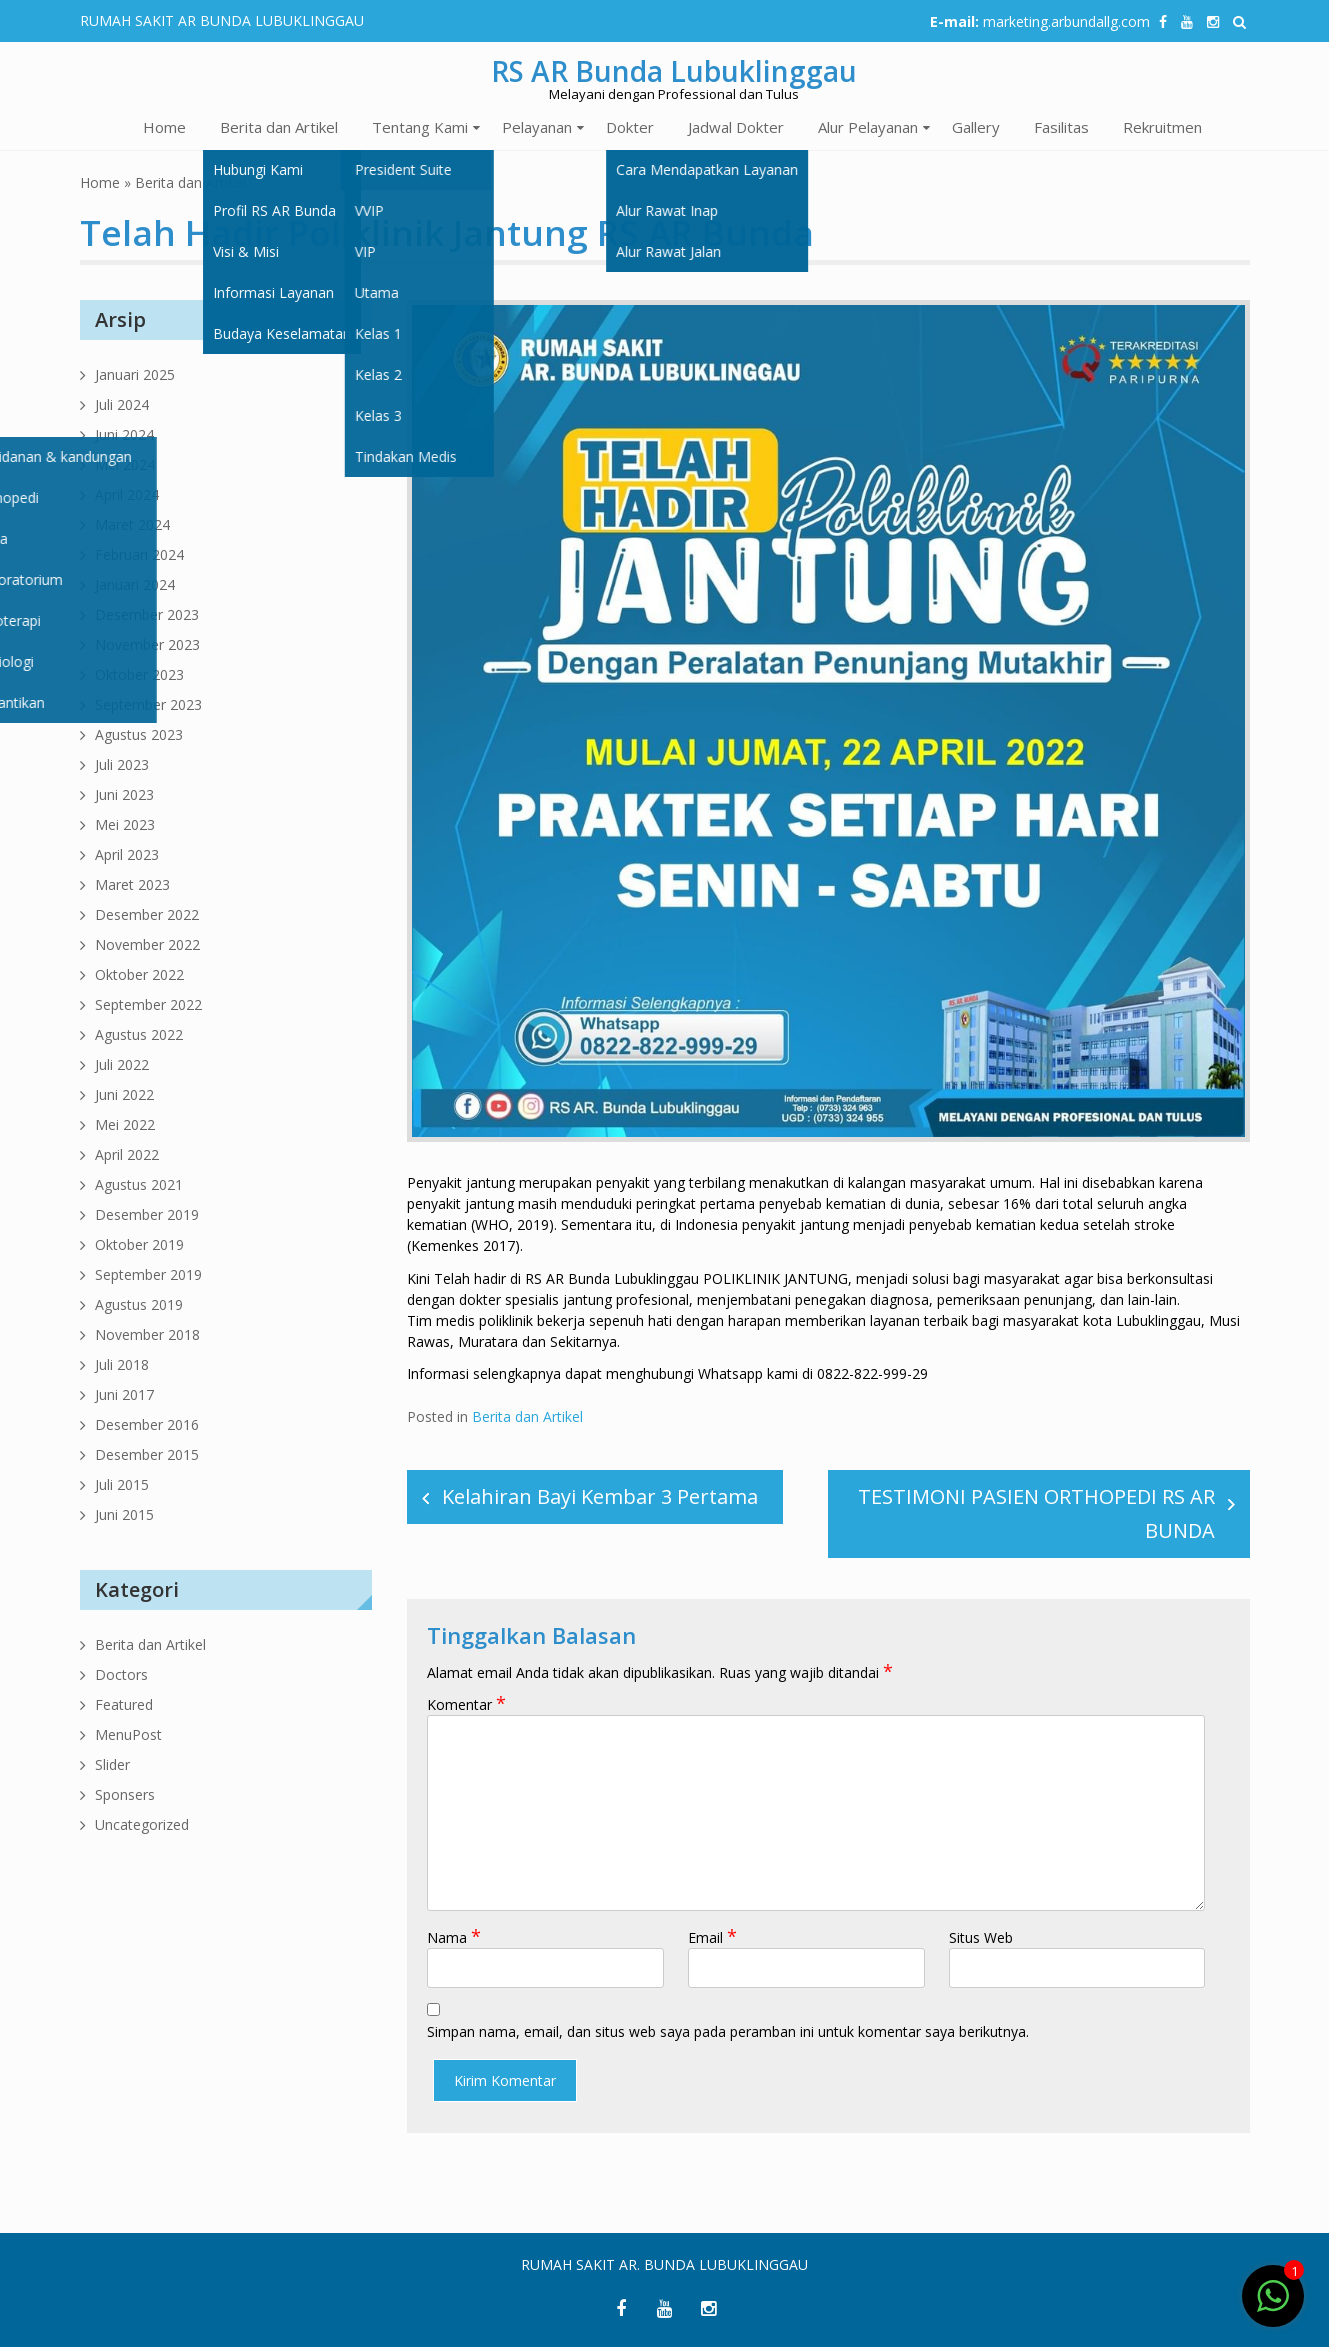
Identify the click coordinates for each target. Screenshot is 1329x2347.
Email (712, 1937)
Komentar (466, 1704)
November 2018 (147, 1334)
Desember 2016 (147, 1424)
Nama (454, 1937)
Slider (112, 1764)
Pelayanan (537, 127)
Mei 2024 (125, 464)
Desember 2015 (147, 1454)
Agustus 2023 (139, 734)
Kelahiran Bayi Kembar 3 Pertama (600, 1496)
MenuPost (128, 1734)
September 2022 (148, 1004)
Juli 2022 (122, 1064)
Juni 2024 (124, 434)
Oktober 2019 (139, 1244)
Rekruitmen (1162, 127)
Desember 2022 (147, 914)
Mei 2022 (125, 1124)
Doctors (121, 1674)
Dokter (630, 127)
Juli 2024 (122, 404)
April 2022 (127, 1154)
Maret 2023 (132, 884)
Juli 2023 (122, 764)
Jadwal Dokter (736, 127)
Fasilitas (1061, 127)
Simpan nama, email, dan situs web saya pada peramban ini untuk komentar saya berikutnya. (728, 2031)
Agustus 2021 (139, 1184)
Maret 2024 (132, 524)
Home (164, 127)
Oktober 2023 (139, 674)
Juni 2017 (124, 1394)
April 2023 (127, 854)
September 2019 (148, 1274)
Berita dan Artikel (279, 127)
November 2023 (147, 644)
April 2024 (127, 494)
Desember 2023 (147, 614)
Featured (124, 1704)
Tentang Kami (420, 127)
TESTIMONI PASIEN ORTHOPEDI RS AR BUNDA (1036, 1513)
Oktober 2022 (139, 974)
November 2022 (147, 944)
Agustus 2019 (139, 1304)
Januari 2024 (135, 584)
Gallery (976, 127)
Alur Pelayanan (868, 127)
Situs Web (981, 1937)
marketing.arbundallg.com (1066, 21)
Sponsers (125, 1794)
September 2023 (148, 704)
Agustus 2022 (139, 1034)
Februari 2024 (139, 554)
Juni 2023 (124, 794)
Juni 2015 (124, 1514)
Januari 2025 (135, 374)
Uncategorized (142, 1824)
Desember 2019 (147, 1214)
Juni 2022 (124, 1094)
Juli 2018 (122, 1364)
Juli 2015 (122, 1484)
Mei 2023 (125, 824)
